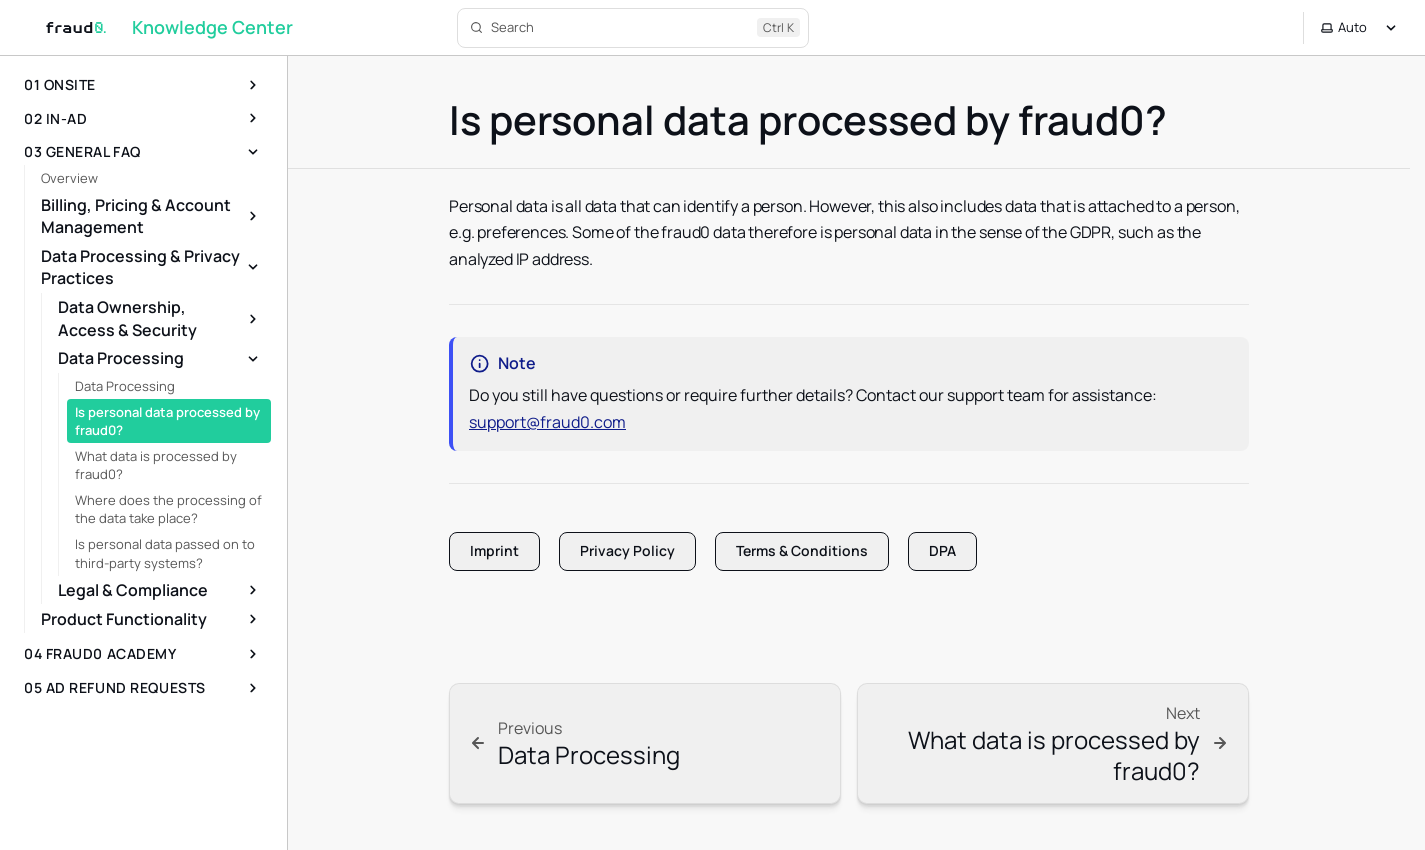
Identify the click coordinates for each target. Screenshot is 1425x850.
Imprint (494, 550)
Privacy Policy (627, 550)
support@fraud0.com (547, 422)
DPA (942, 550)
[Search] (633, 28)
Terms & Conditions (802, 550)
